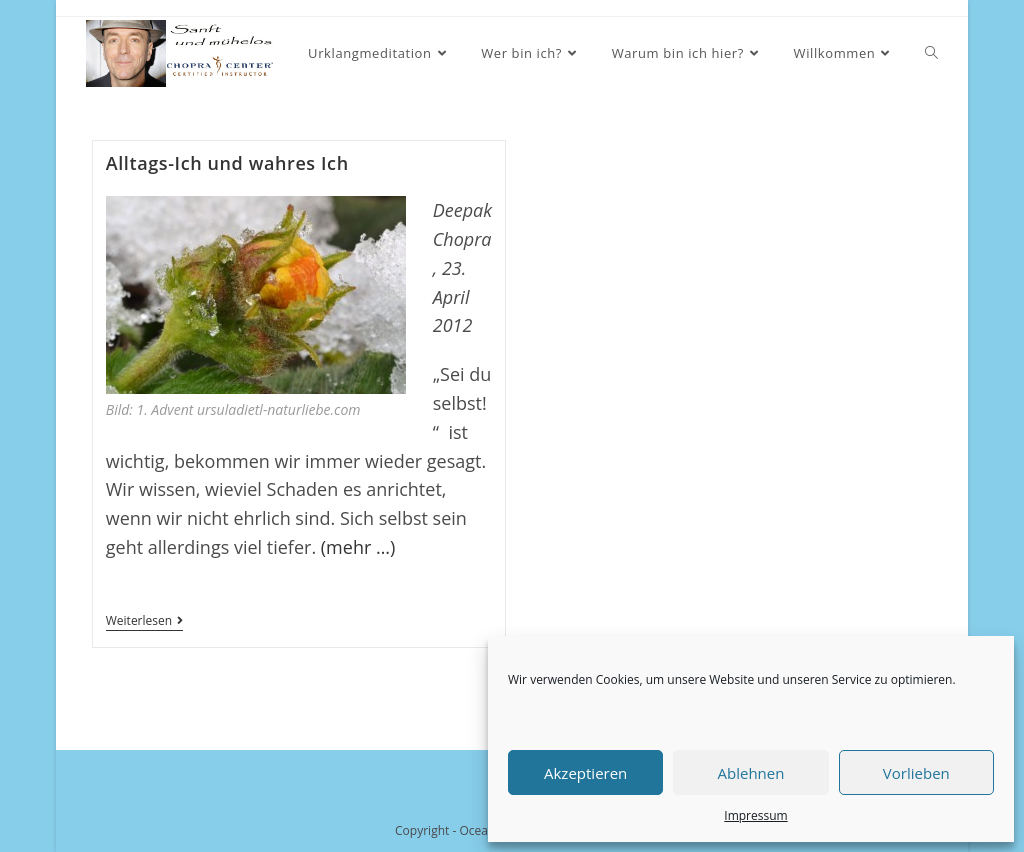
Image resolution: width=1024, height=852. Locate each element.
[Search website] (931, 53)
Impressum (755, 815)
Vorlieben (916, 773)
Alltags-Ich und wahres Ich (227, 163)
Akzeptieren (585, 773)
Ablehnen (751, 773)
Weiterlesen (144, 622)
